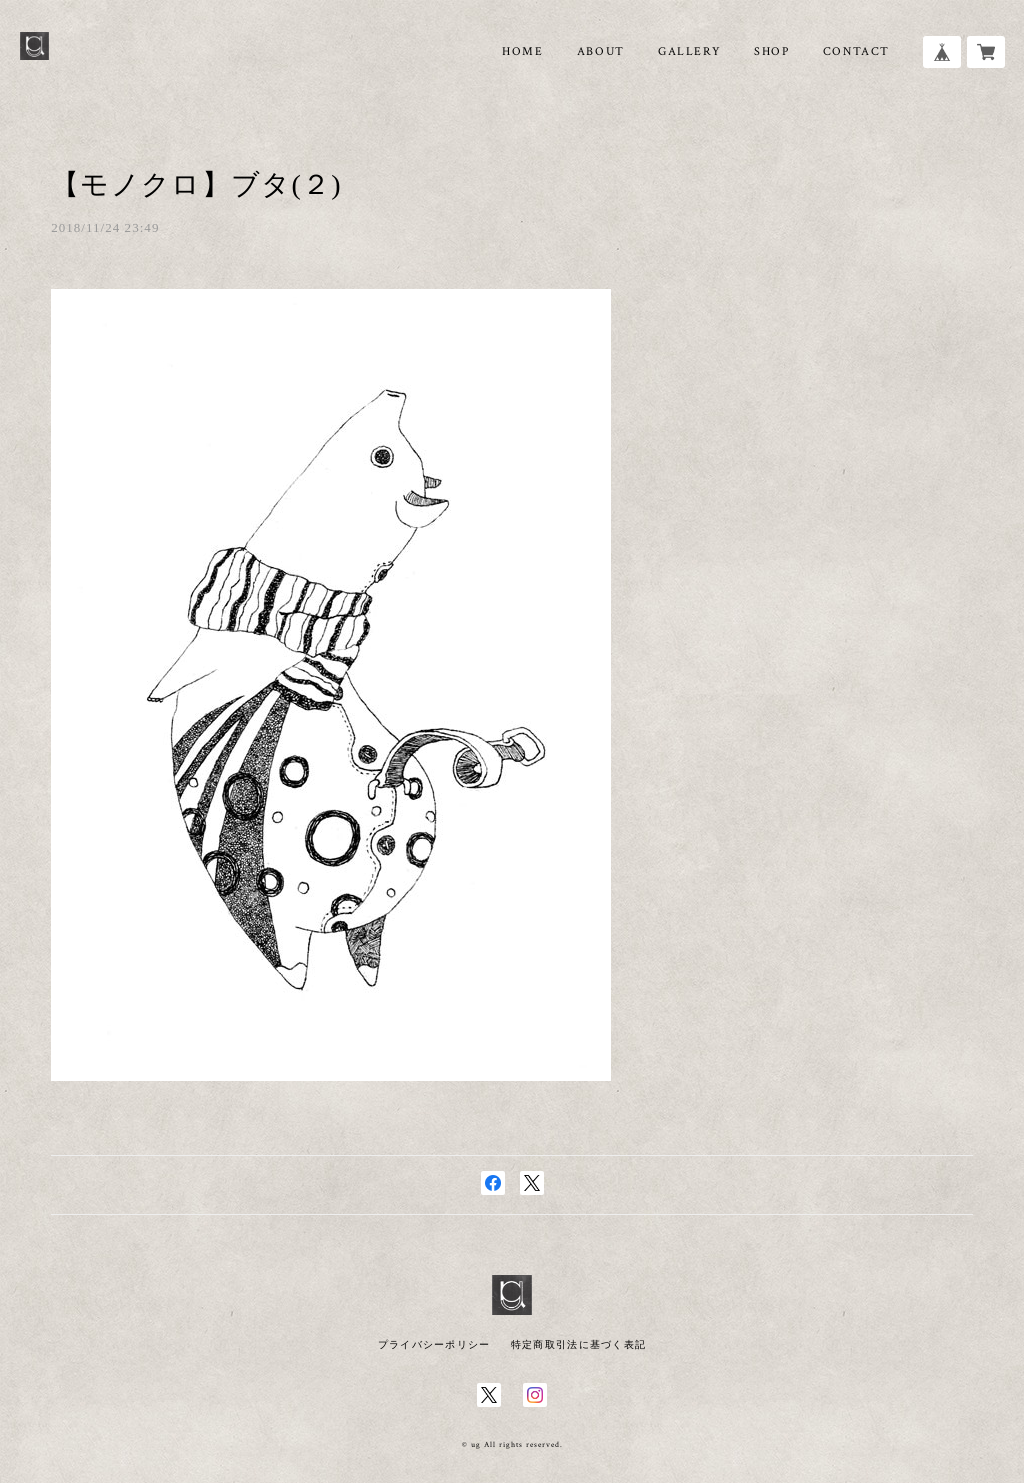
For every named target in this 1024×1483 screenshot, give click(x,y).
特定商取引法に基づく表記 (578, 1344)
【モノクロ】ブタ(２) (196, 184)
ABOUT (601, 51)
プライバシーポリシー (434, 1344)
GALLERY (689, 51)
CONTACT (856, 51)
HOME (522, 51)
